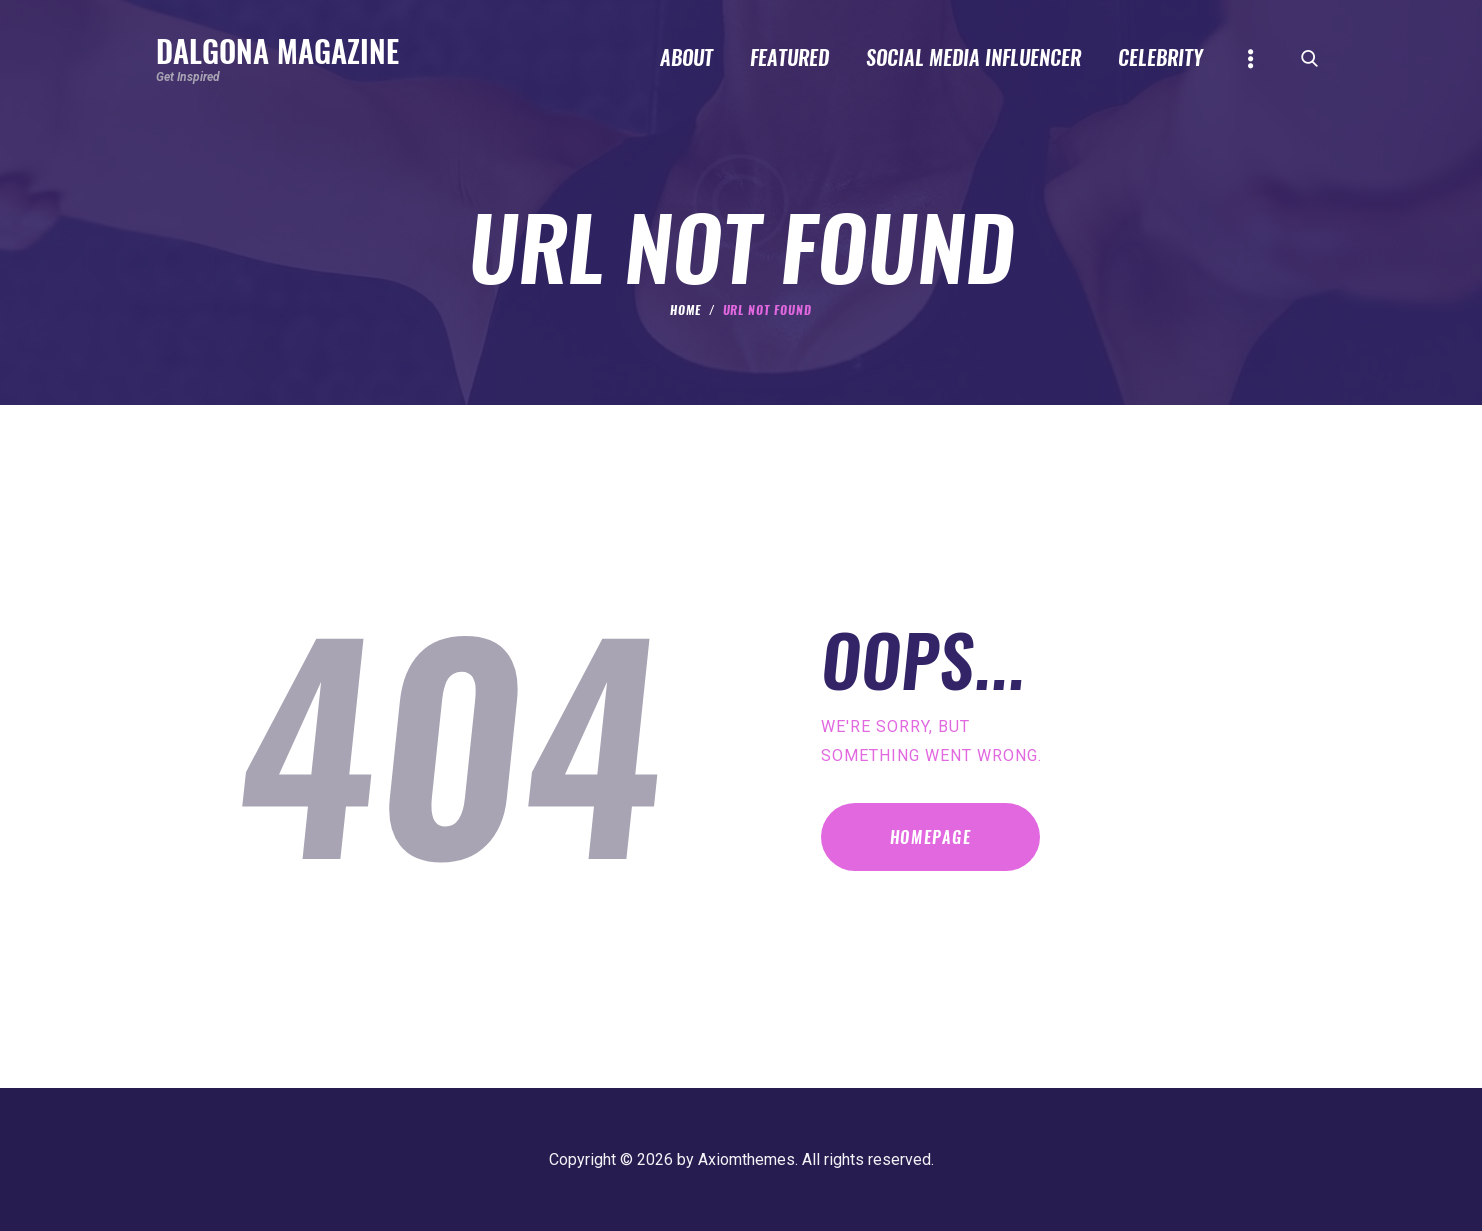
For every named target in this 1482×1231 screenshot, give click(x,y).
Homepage (931, 837)
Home (685, 310)
